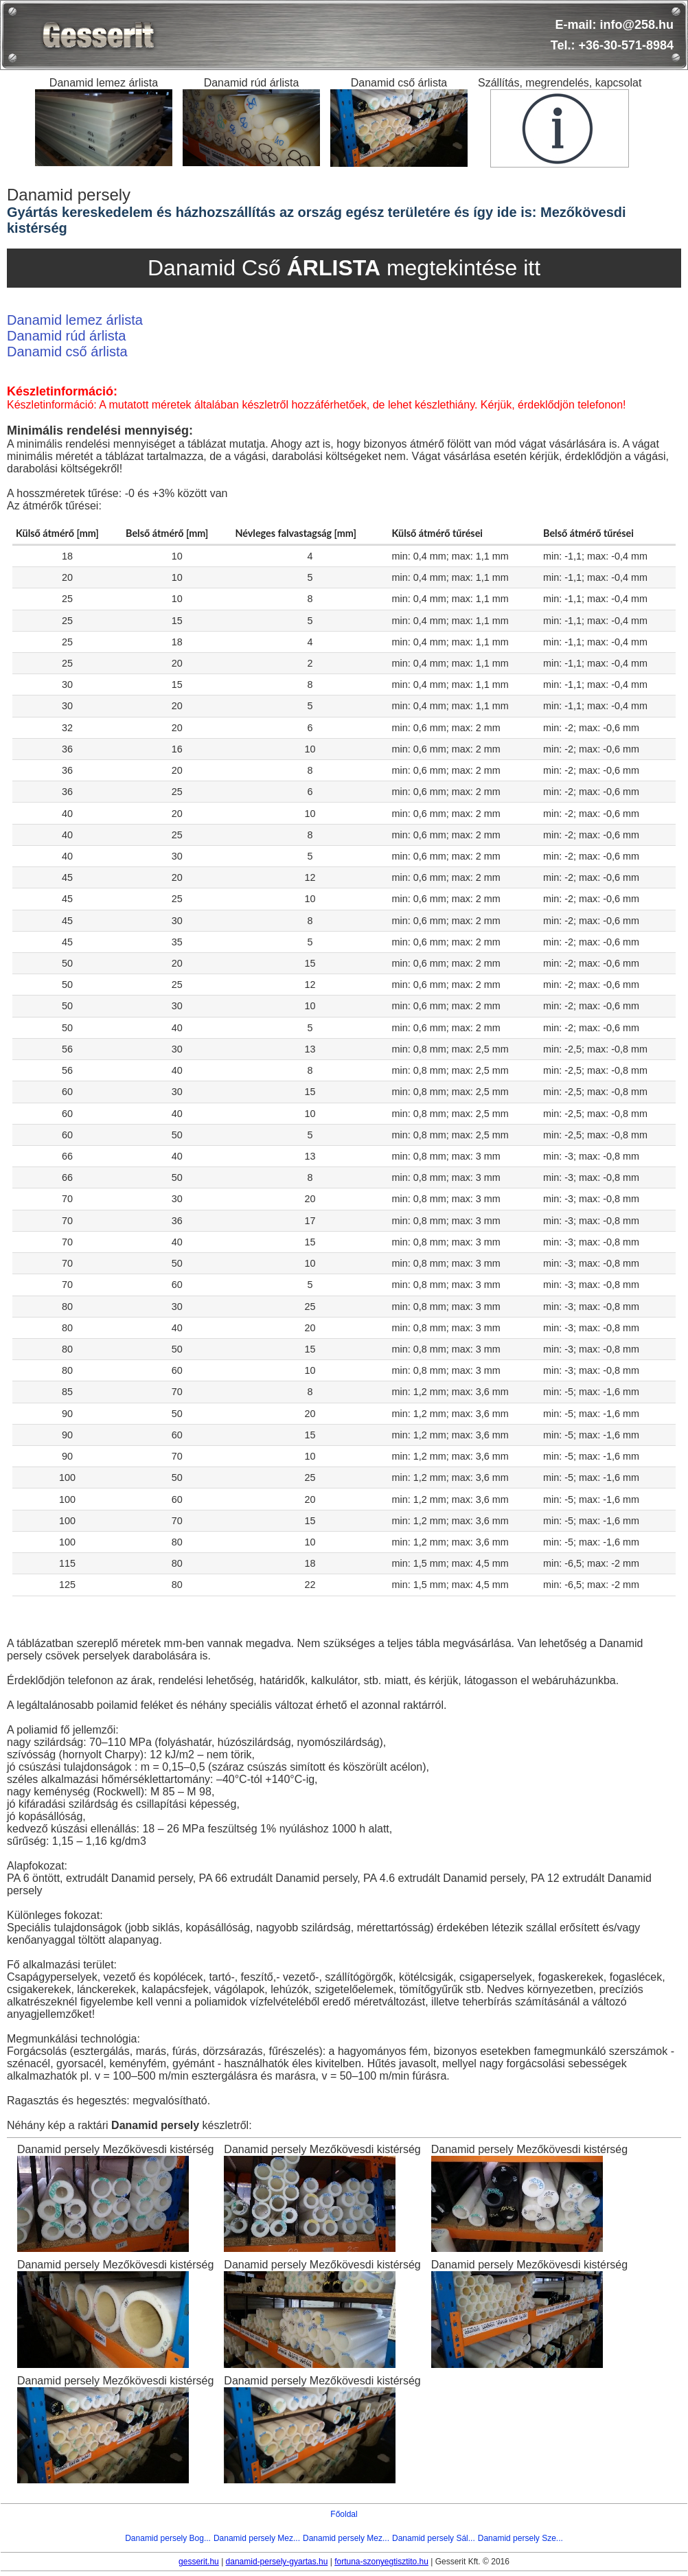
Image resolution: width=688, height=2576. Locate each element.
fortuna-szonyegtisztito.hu (381, 2561)
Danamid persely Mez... (257, 2538)
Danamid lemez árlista (75, 319)
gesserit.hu (199, 2561)
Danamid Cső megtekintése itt (344, 267)
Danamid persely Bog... (168, 2538)
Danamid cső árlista (67, 351)
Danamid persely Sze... (520, 2538)
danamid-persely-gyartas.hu (277, 2561)
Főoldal (343, 2514)
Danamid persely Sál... (433, 2538)
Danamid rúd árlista (66, 335)
